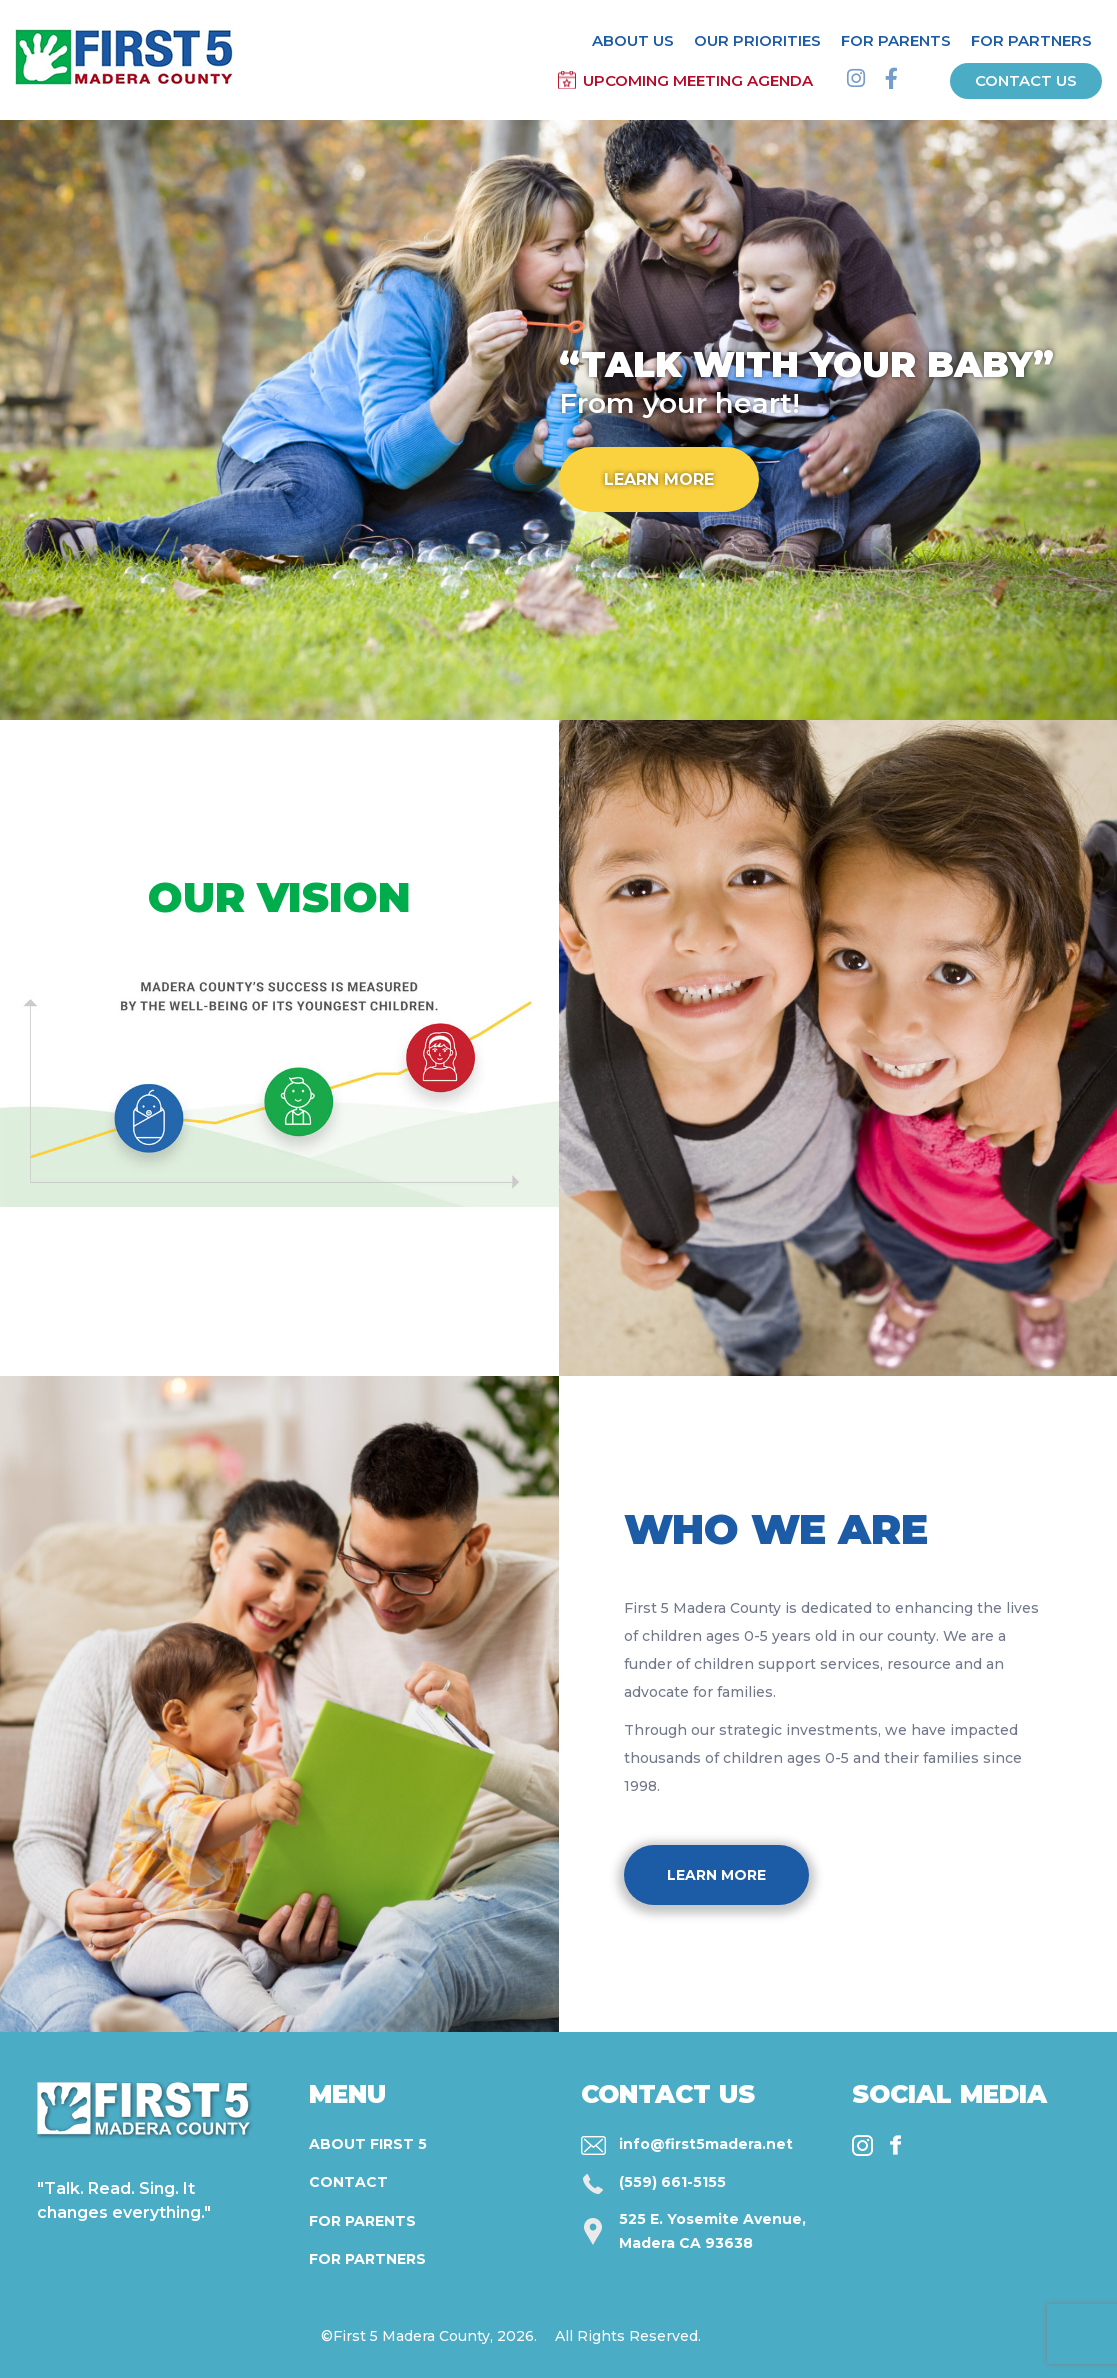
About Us (633, 40)
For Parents (896, 40)
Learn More (659, 479)
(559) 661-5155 (672, 2182)
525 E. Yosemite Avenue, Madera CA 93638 (712, 2231)
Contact (348, 2182)
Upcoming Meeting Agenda (698, 80)
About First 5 (368, 2144)
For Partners (1031, 40)
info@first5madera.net (706, 2144)
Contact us (1026, 80)
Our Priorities (757, 40)
